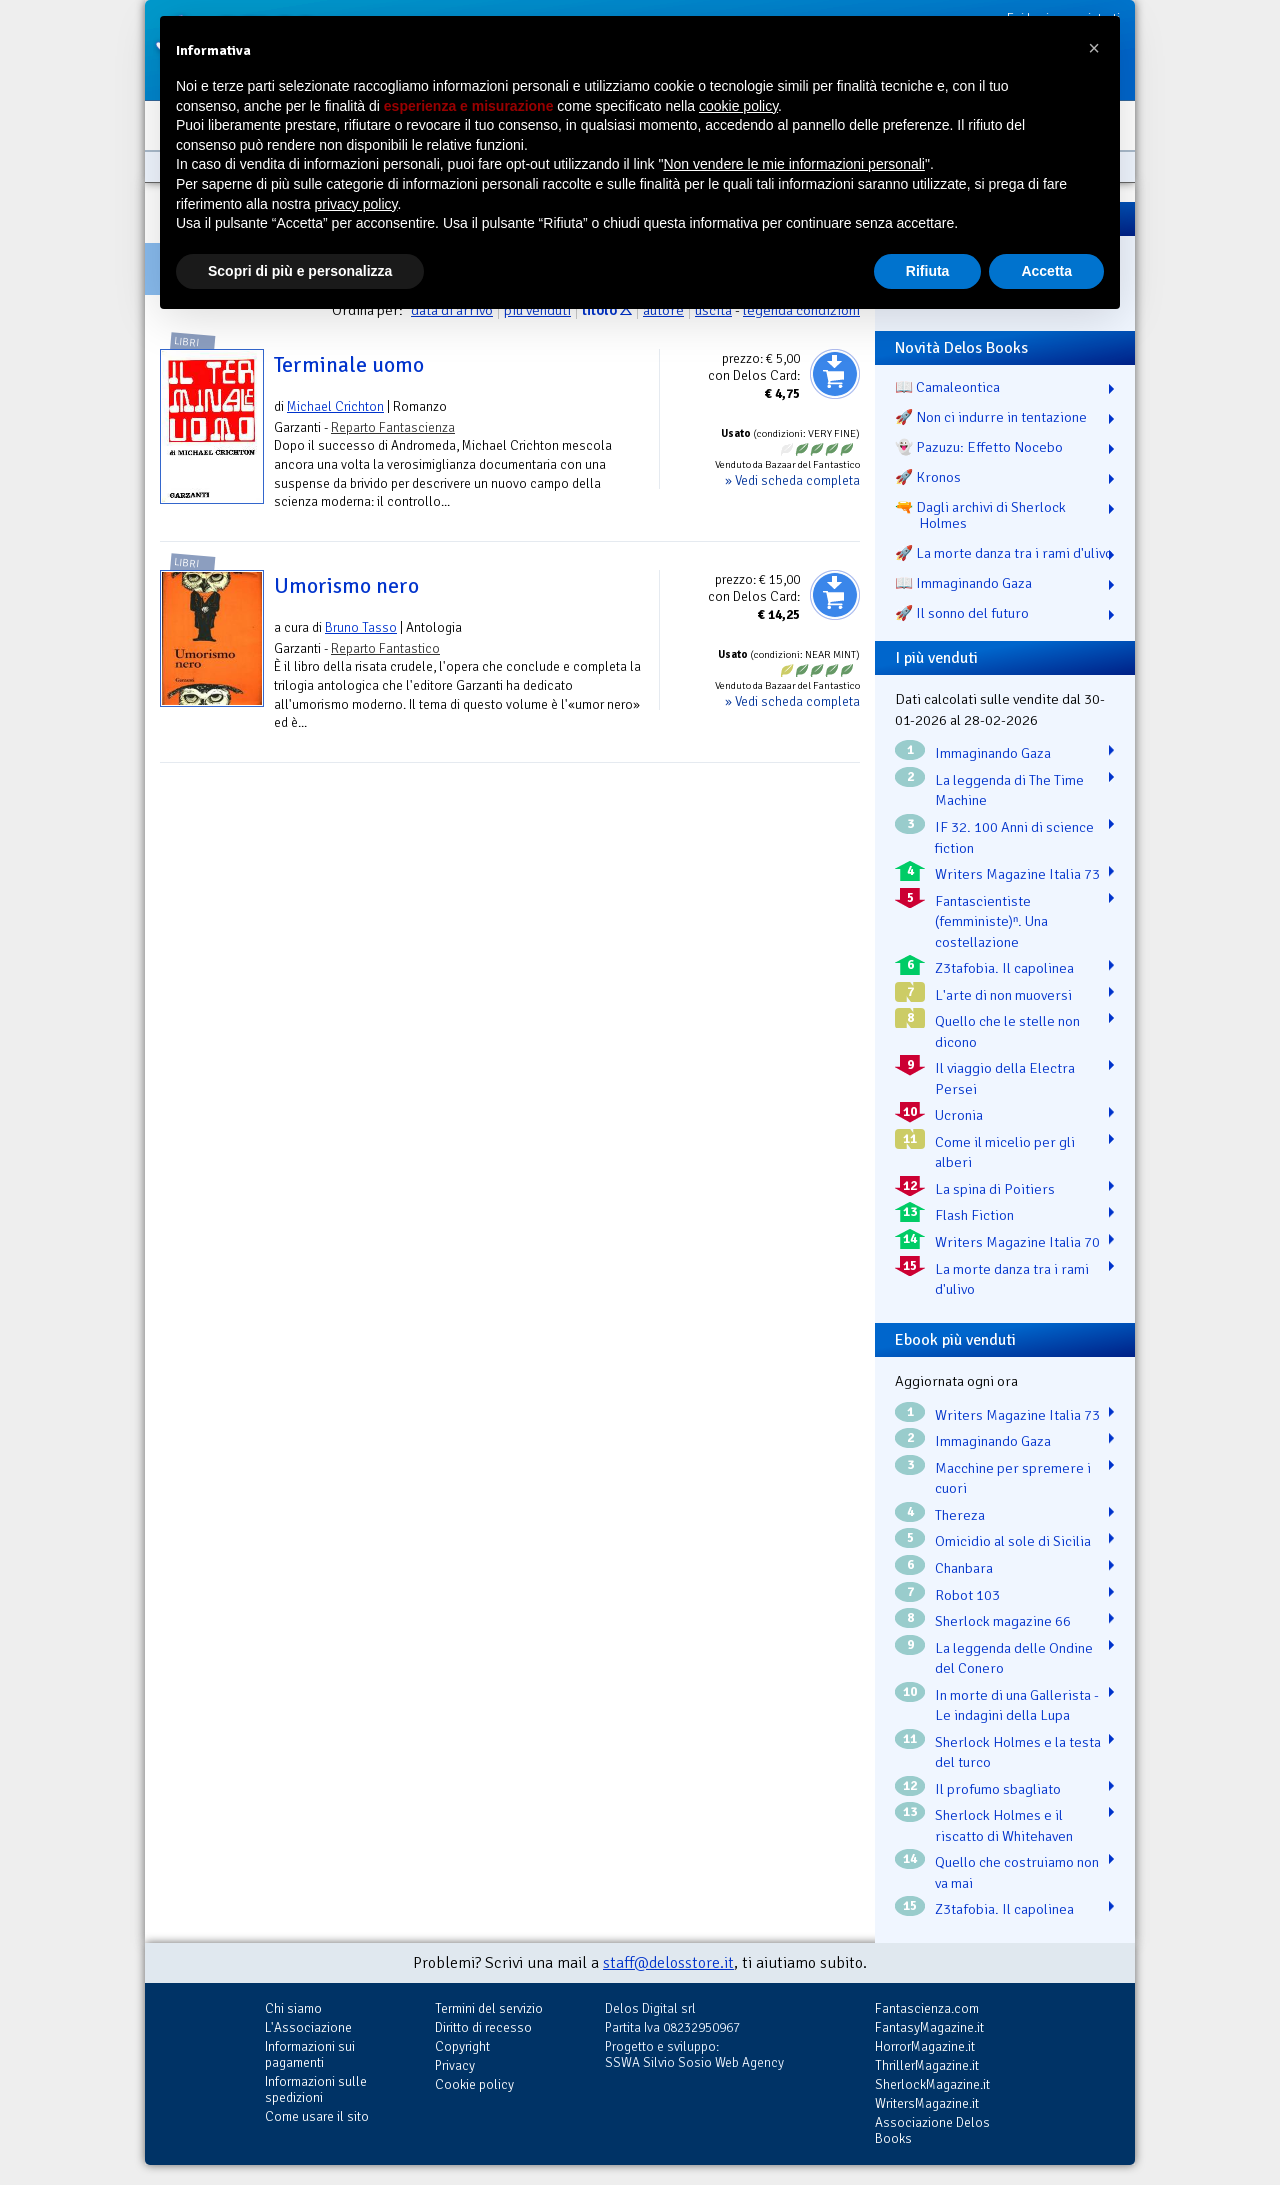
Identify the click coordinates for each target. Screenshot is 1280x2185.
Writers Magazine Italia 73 (1017, 874)
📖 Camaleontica (947, 387)
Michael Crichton (335, 406)
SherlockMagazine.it (932, 2084)
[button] (1094, 48)
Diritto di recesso (483, 2027)
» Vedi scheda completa (792, 480)
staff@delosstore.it (668, 1963)
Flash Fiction (974, 1215)
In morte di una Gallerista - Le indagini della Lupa (1017, 1705)
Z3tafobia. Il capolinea (1004, 968)
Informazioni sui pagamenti (310, 2054)
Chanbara (964, 1568)
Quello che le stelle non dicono (1007, 1031)
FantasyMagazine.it (929, 2027)
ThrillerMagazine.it (927, 2065)
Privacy (455, 2065)
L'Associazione (308, 2027)
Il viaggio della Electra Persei (1005, 1078)
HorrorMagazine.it (925, 2046)
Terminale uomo (349, 365)
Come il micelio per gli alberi (1005, 1152)
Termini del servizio (489, 2008)
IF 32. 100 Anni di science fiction (1014, 837)
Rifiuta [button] (928, 271)
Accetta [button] (1046, 271)
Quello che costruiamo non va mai (1017, 1872)
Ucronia (959, 1115)
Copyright (462, 2046)
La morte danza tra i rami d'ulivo (1012, 1279)
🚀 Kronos (928, 477)
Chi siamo (293, 2008)
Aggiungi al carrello (835, 374)
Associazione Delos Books (932, 2130)
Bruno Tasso (361, 627)
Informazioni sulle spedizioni (316, 2089)
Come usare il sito (317, 2116)
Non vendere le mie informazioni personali (793, 164)
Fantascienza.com (927, 2008)
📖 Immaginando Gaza (963, 583)
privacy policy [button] (356, 204)
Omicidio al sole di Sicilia (1013, 1541)
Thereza (960, 1515)
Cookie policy (474, 2084)
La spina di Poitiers (995, 1189)
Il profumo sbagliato (998, 1789)
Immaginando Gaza (993, 753)
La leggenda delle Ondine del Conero (1014, 1658)
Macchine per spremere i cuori (1013, 1478)
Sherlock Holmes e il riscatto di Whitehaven (1004, 1825)
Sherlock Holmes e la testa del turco (1018, 1752)
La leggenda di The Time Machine (1009, 790)
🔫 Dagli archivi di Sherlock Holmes (980, 515)
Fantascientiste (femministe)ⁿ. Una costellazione (991, 921)
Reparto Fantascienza (393, 427)
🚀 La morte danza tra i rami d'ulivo (1004, 553)
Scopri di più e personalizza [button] (300, 271)
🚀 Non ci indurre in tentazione (991, 417)
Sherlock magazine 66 (1003, 1621)
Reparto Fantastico (385, 648)
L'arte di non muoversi (1003, 995)
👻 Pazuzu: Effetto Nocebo (979, 447)
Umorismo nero (346, 586)
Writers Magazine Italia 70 (1017, 1242)
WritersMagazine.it (927, 2103)
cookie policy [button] (738, 106)
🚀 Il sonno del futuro (962, 613)
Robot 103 (967, 1595)
